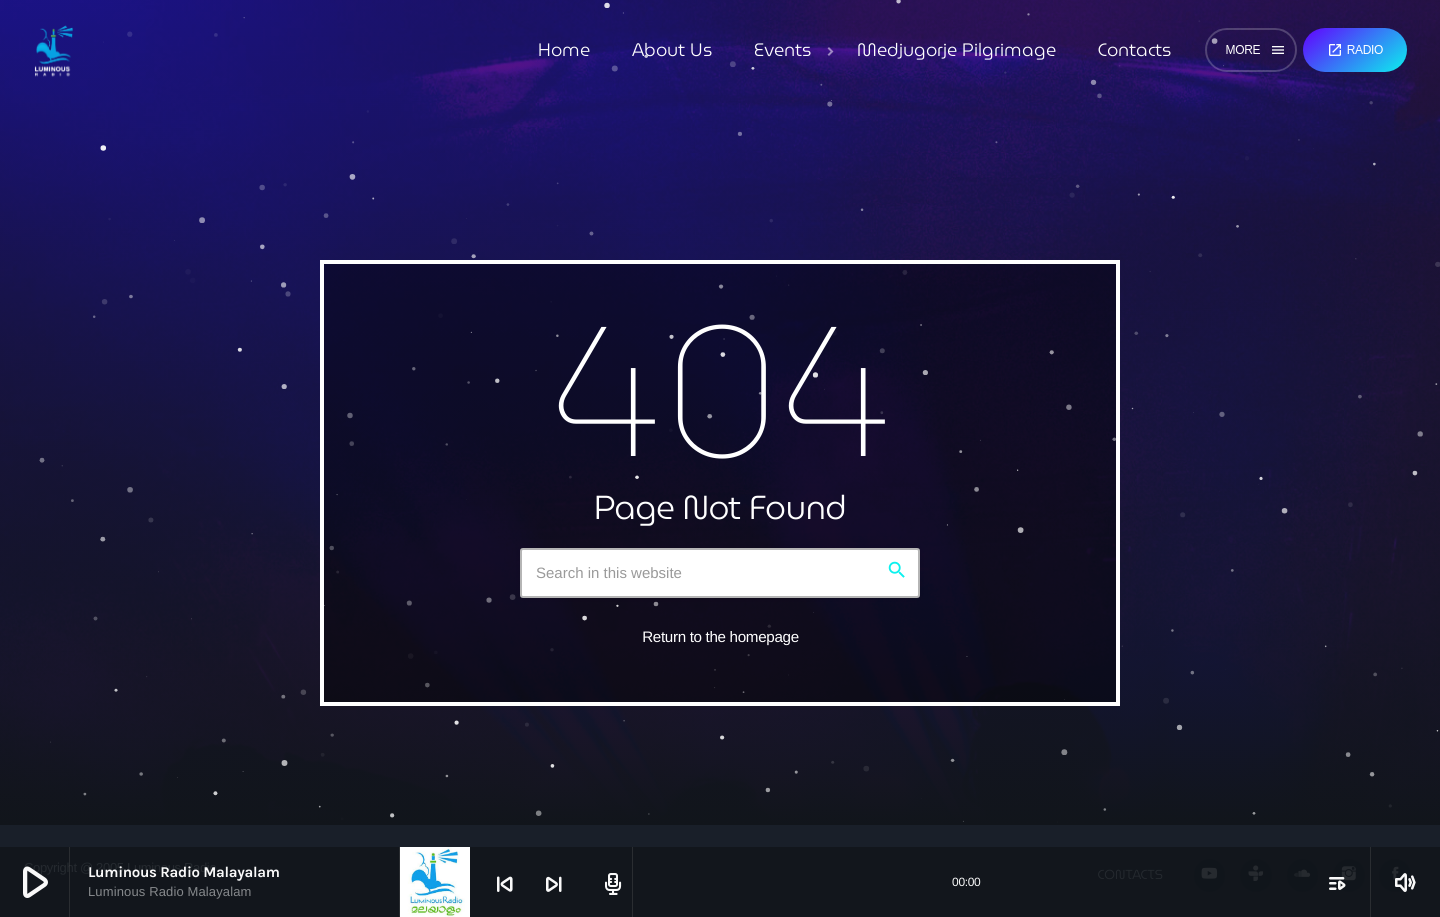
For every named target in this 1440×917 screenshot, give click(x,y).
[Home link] (53, 50)
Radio (1355, 50)
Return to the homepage (720, 637)
